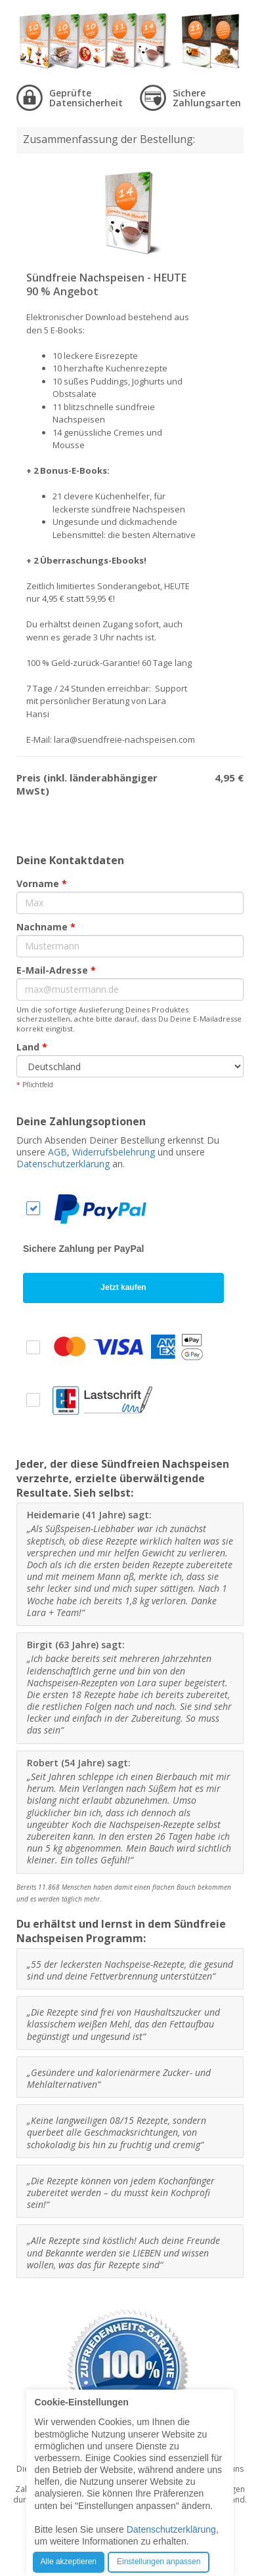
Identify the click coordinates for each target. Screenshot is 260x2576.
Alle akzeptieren (69, 2561)
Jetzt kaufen (123, 1287)
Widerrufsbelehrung (113, 1152)
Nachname (46, 927)
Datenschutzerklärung (63, 1163)
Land (31, 1047)
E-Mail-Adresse (56, 970)
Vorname (41, 883)
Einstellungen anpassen (158, 2561)
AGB (57, 1152)
